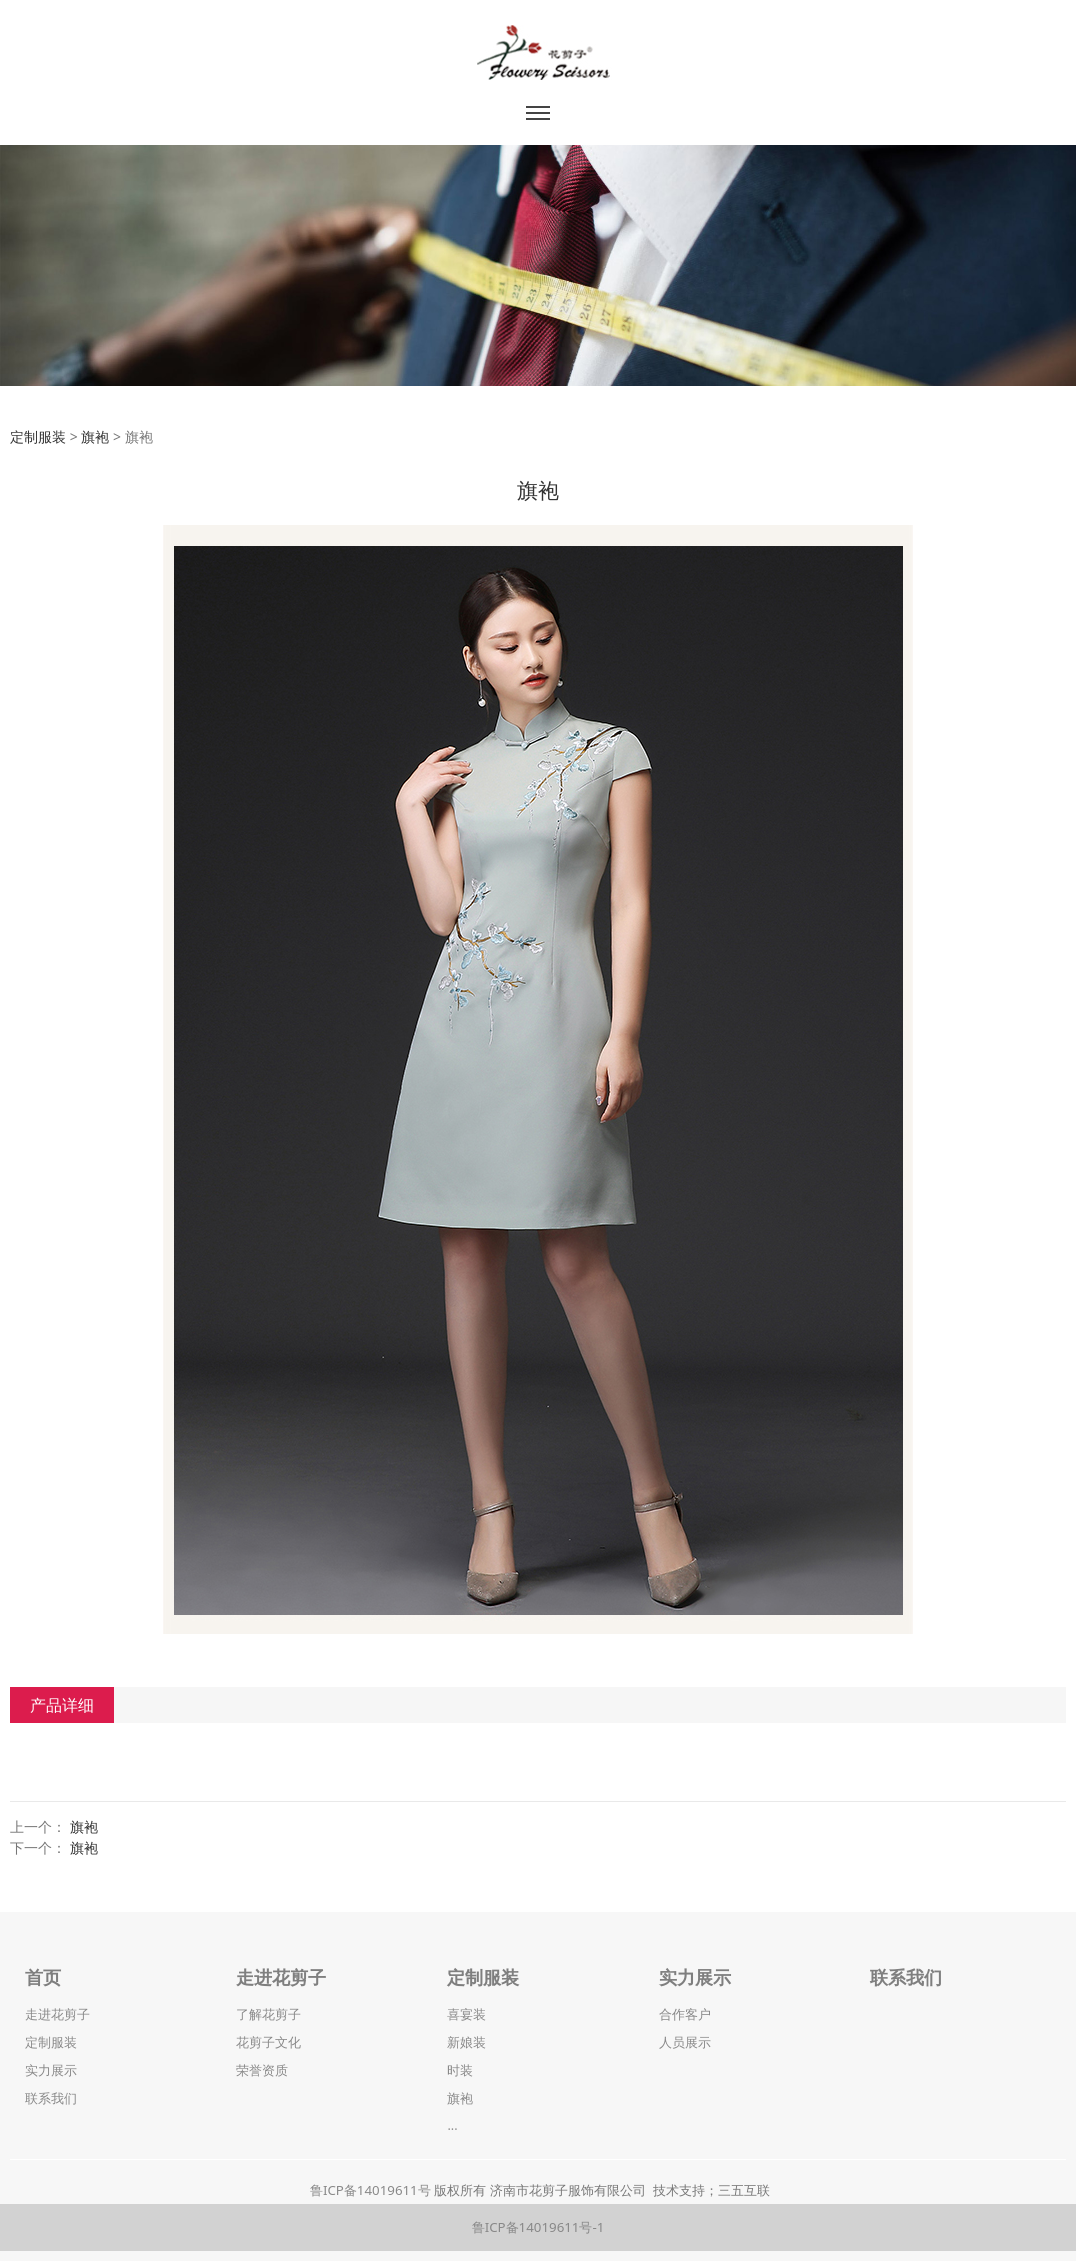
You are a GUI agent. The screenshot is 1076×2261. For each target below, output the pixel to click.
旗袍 (95, 436)
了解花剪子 (268, 2014)
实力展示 (51, 2070)
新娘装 (466, 2042)
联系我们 (51, 2098)
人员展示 (685, 2042)
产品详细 (62, 1705)
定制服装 (38, 436)
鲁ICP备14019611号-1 (538, 2227)
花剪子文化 (268, 2042)
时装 (460, 2070)
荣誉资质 (262, 2070)
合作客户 (685, 2014)
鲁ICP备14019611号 (370, 2190)
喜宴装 (466, 2014)
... (452, 2125)
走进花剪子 (57, 2014)
